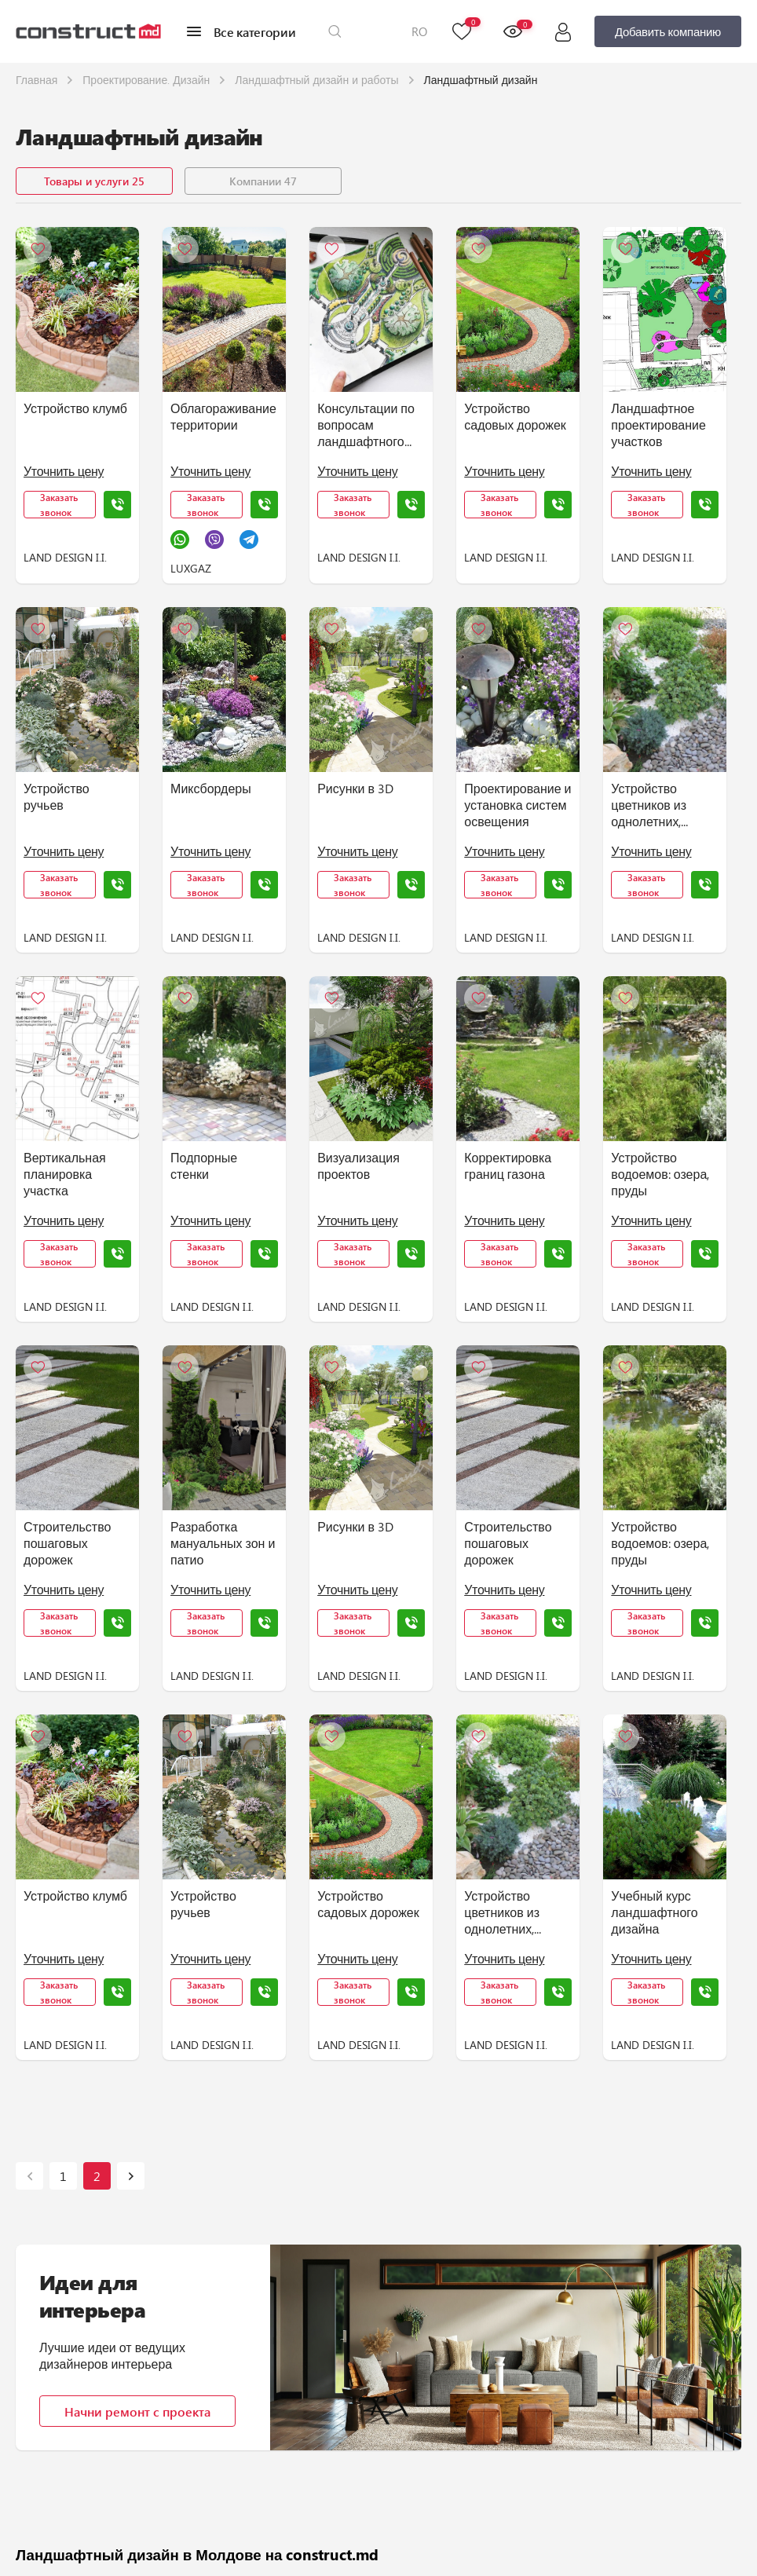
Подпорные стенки (203, 1165)
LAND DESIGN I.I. (65, 557)
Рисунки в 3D (355, 788)
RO (419, 31)
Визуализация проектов (358, 1165)
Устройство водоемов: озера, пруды (660, 1173)
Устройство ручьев (57, 796)
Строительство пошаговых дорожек (67, 1543)
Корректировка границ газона (507, 1165)
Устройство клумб (75, 408)
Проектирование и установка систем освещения (517, 804)
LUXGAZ (190, 568)
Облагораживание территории (223, 416)
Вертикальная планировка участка (65, 1173)
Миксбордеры (210, 788)
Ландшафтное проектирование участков (658, 424)
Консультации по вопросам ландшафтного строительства (366, 425)
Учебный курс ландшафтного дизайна (654, 1912)
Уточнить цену (64, 471)
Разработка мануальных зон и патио (222, 1543)
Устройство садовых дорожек (515, 416)
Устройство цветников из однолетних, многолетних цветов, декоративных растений (652, 805)
